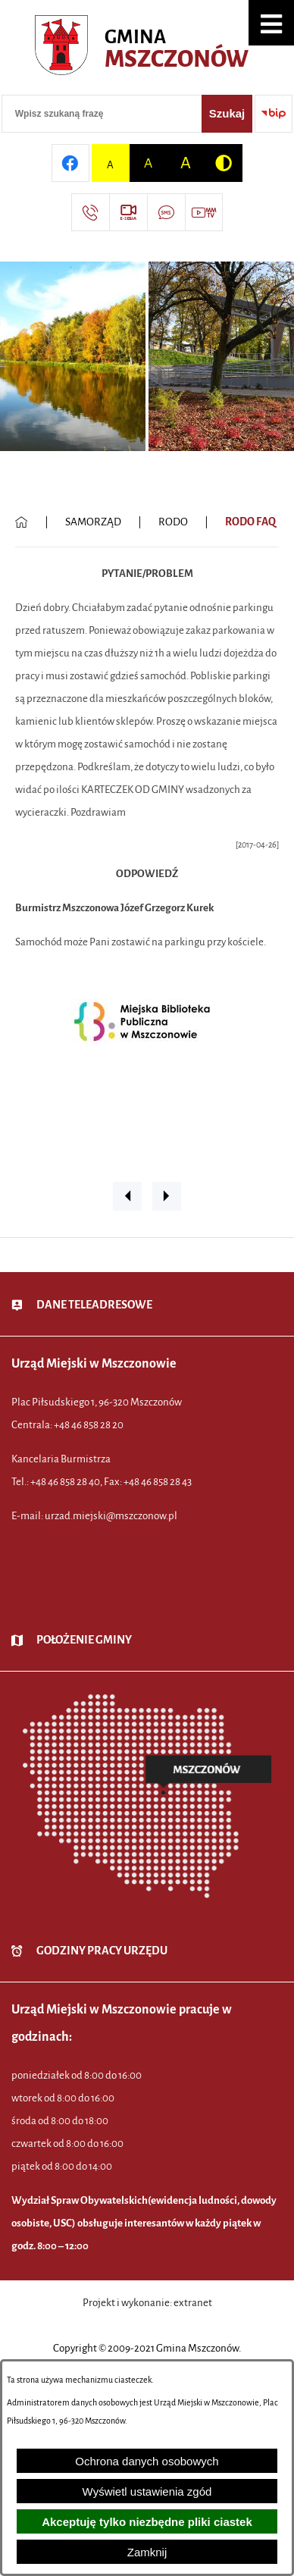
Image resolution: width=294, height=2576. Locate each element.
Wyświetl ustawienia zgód (147, 2491)
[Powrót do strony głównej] (21, 522)
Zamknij (147, 2552)
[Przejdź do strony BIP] (273, 114)
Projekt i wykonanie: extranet (147, 2302)
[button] (271, 22)
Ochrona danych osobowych (146, 2461)
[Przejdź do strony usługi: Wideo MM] (204, 212)
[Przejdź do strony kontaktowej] (90, 212)
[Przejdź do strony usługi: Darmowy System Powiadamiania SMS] (166, 212)
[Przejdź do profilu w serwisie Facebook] (70, 163)
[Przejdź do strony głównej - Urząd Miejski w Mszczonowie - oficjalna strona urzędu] (147, 49)
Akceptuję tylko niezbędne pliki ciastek (147, 2521)
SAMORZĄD (93, 522)
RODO (173, 522)
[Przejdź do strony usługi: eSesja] (128, 212)
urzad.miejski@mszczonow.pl (111, 1515)
